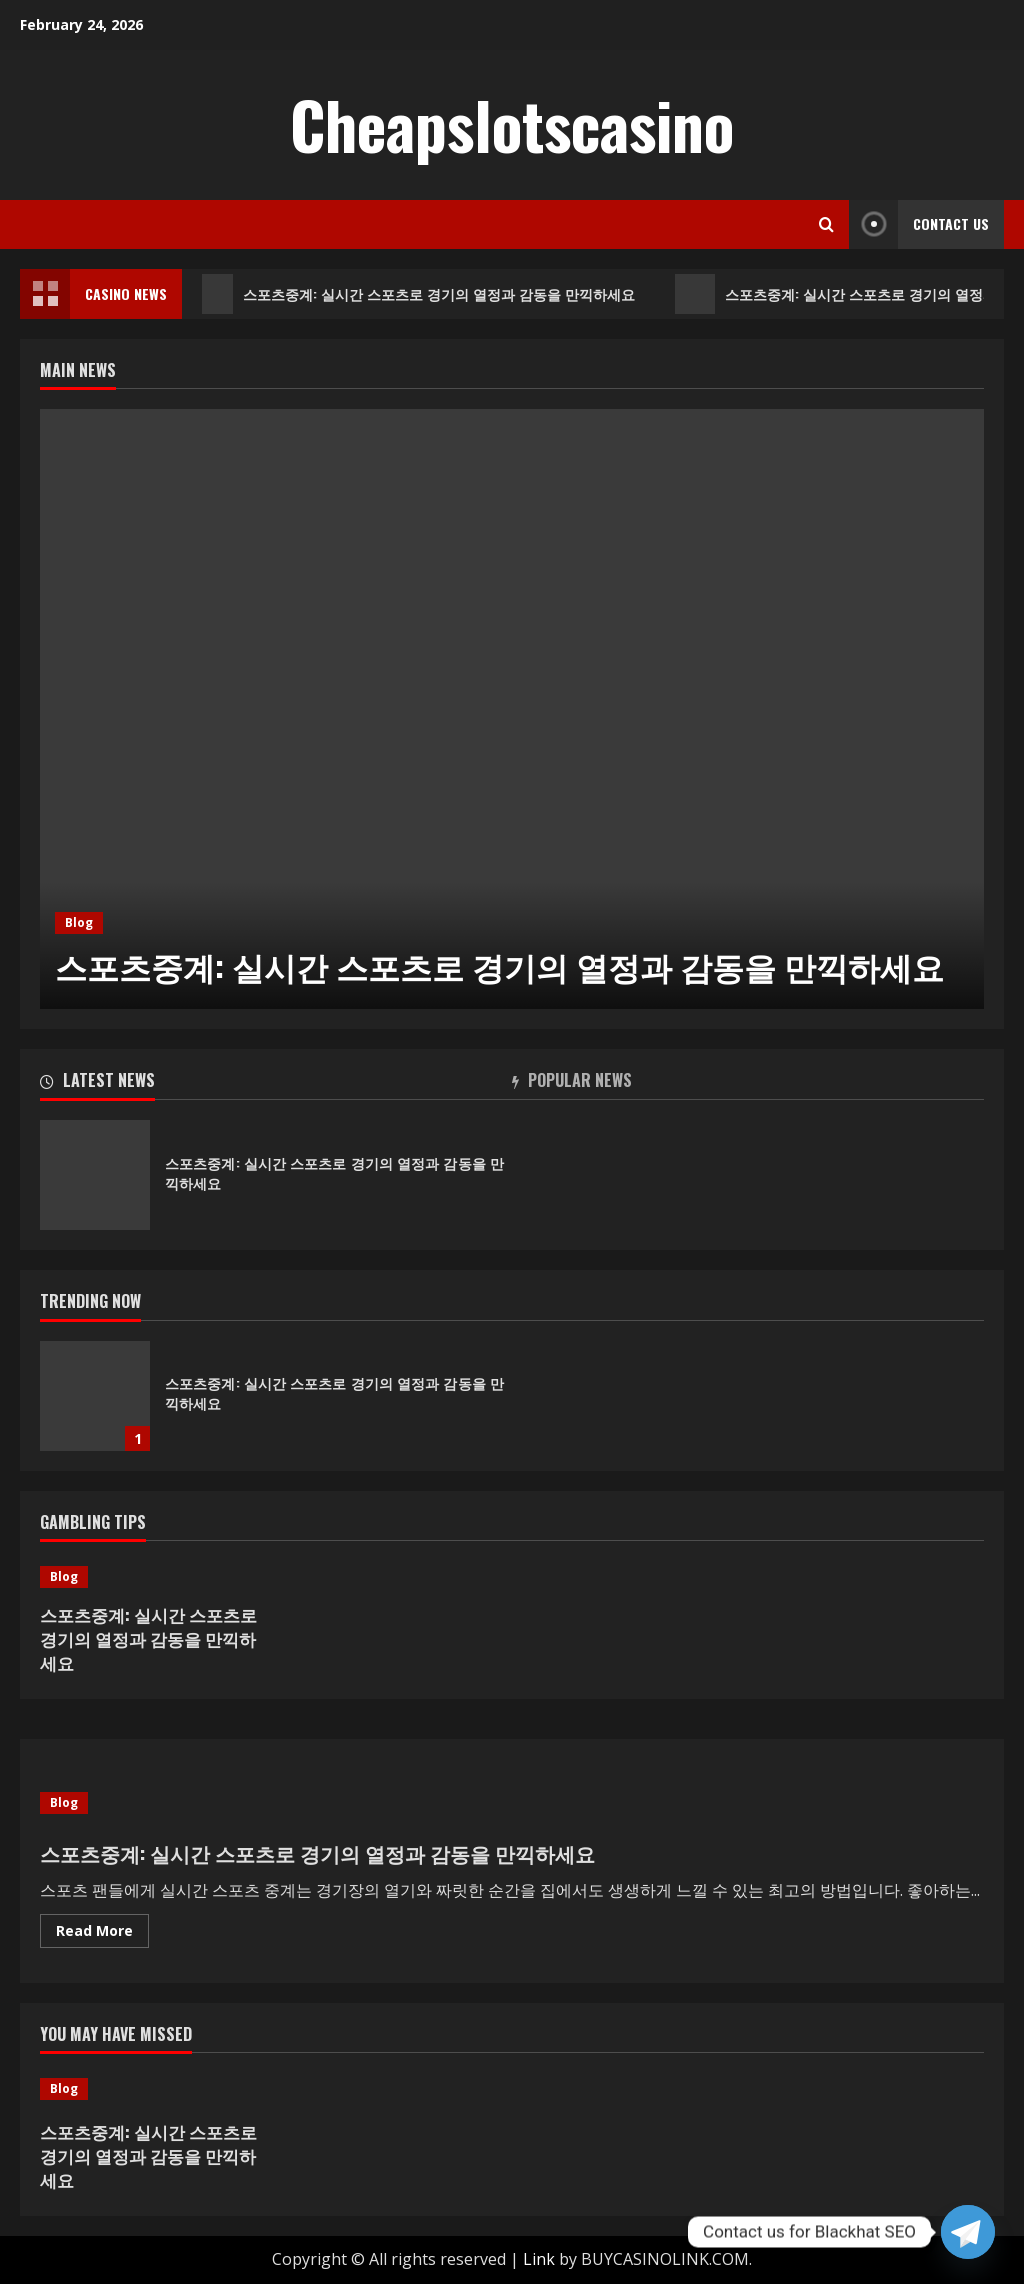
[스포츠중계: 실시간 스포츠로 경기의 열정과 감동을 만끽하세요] (512, 709)
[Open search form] (826, 224)
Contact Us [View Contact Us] (919, 224)
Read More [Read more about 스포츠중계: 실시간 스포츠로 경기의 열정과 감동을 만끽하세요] (102, 1934)
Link (539, 2259)
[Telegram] (968, 2232)
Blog (79, 922)
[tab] (276, 1084)
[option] (512, 709)
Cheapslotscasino (512, 124)
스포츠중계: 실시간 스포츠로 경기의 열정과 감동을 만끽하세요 (420, 294)
